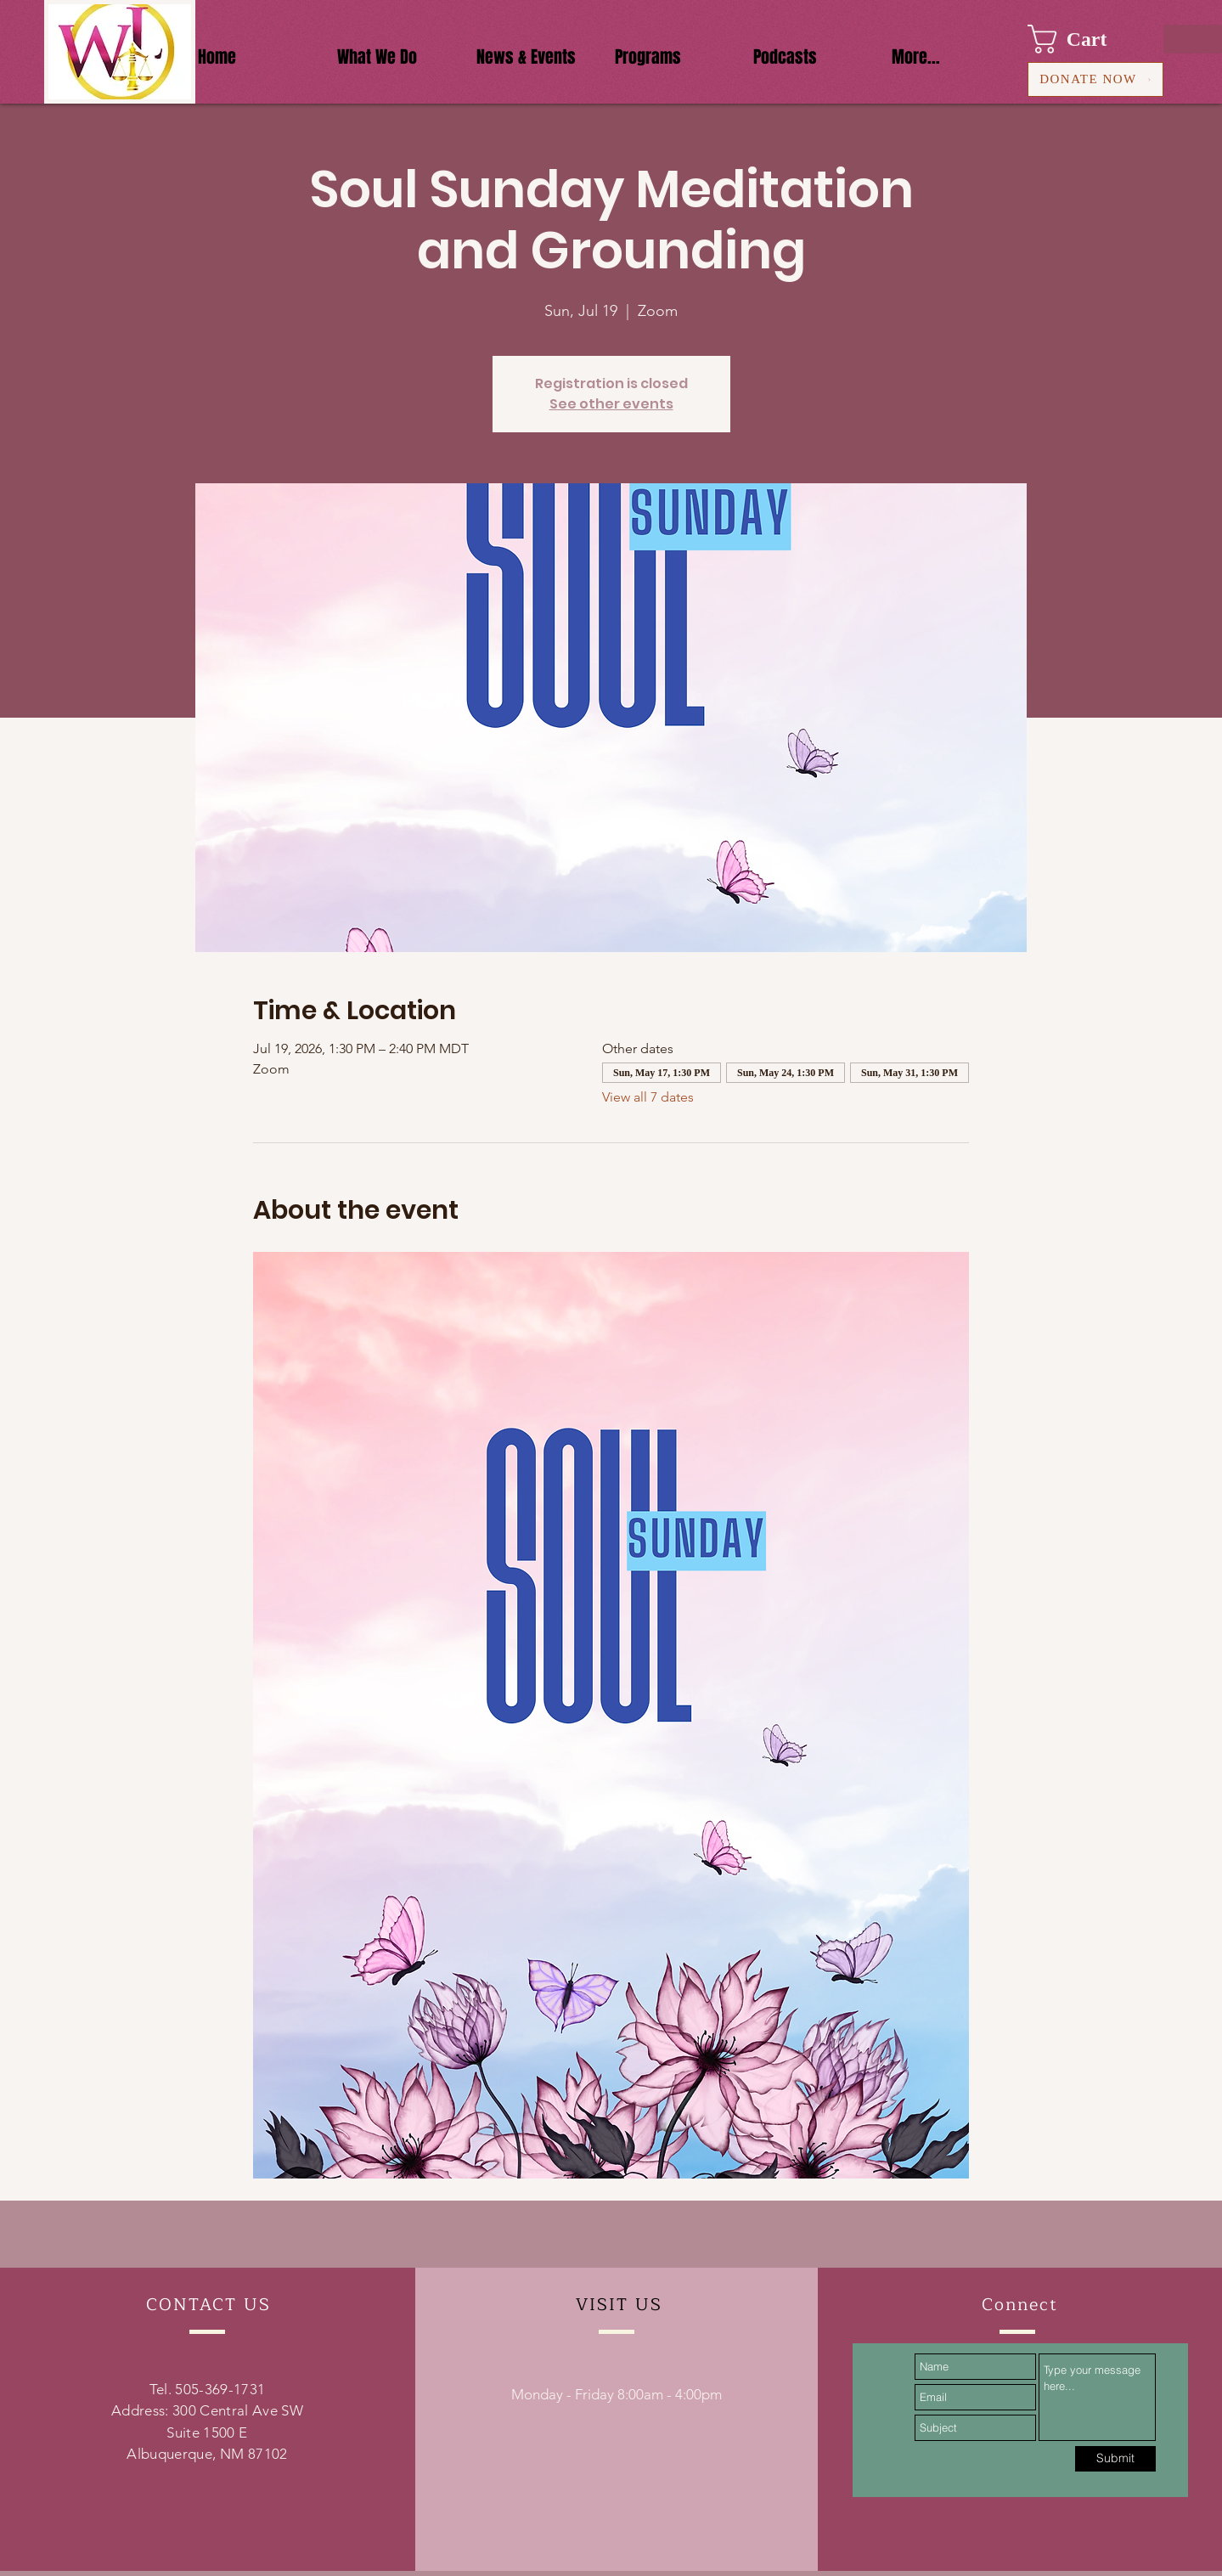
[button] (1083, 39)
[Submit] (1115, 2459)
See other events (611, 404)
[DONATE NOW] (1095, 79)
